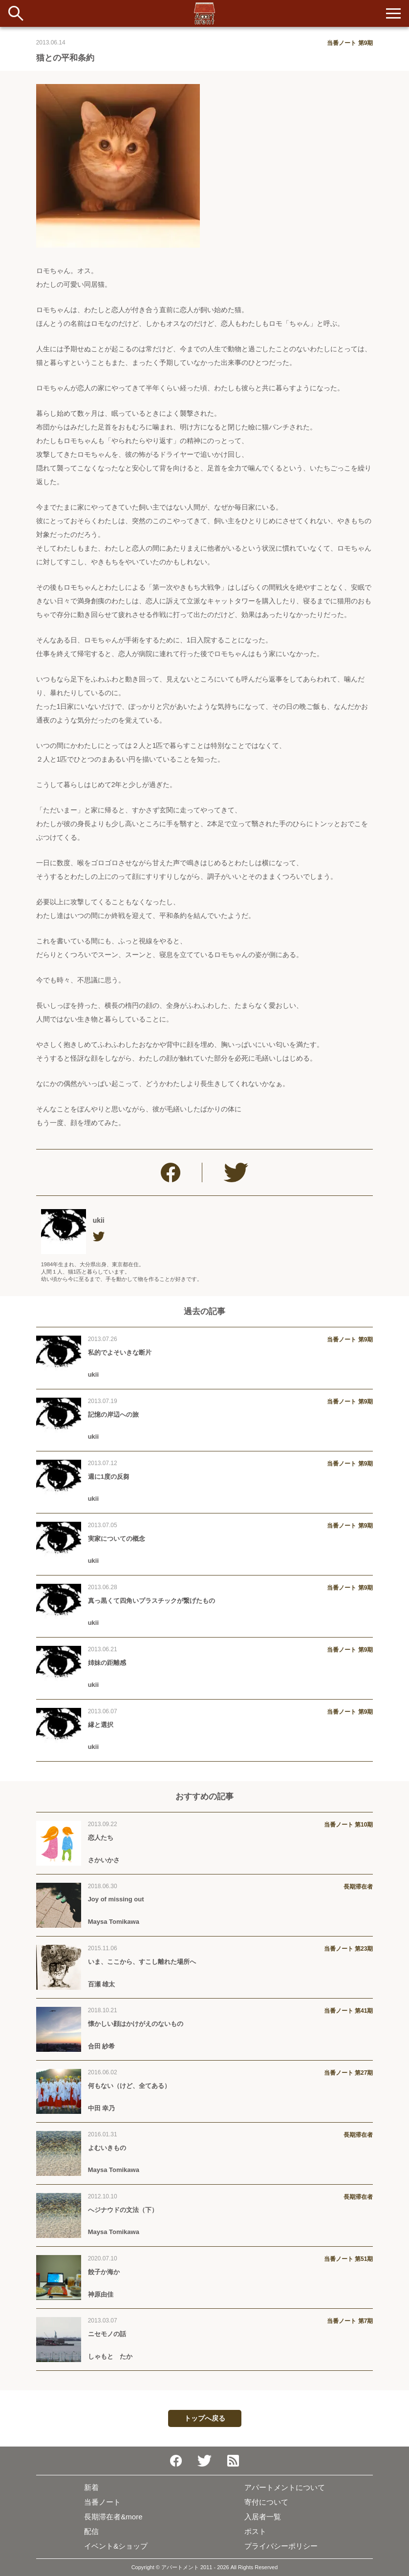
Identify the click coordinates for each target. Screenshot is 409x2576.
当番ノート (102, 2502)
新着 (91, 2487)
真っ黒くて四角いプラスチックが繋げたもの (151, 1600)
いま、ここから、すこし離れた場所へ (142, 1961)
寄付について (266, 2502)
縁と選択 (100, 1724)
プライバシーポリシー (281, 2546)
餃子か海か (104, 2272)
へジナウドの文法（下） (123, 2210)
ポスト (255, 2531)
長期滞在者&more (113, 2516)
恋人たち (100, 1837)
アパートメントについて (284, 2487)
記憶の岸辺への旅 (113, 1414)
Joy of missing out (116, 1899)
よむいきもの (107, 2147)
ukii (99, 1220)
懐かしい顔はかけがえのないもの (139, 2023)
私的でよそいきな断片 (119, 1352)
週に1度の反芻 (108, 1476)
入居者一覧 (262, 2516)
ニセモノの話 (107, 2334)
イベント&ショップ (116, 2546)
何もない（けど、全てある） (129, 2085)
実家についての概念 (116, 1538)
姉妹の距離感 (107, 1662)
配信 (91, 2531)
